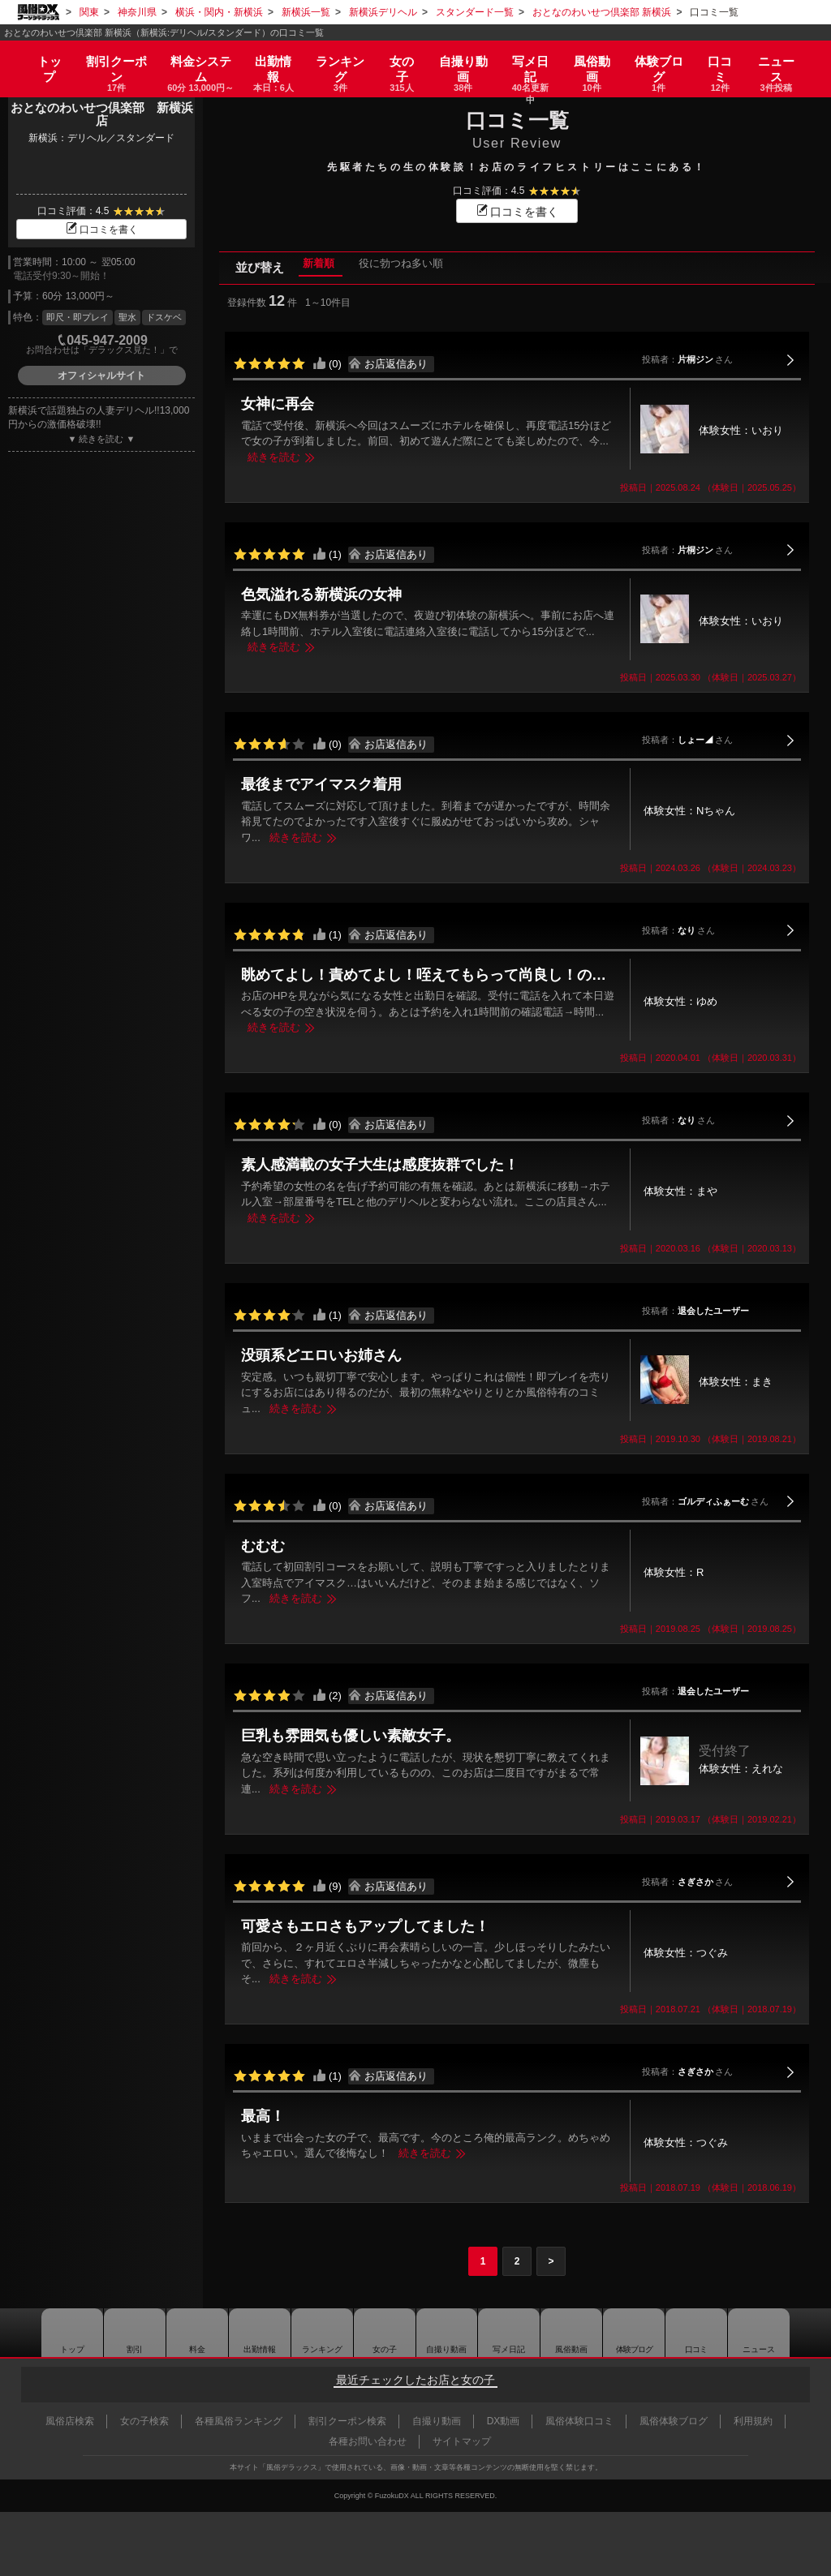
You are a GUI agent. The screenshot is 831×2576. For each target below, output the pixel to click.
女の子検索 (144, 2421)
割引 (110, 58)
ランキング (337, 58)
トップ (42, 53)
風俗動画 (596, 58)
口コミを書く (101, 229)
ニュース (783, 58)
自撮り (462, 58)
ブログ (663, 58)
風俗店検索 (69, 2421)
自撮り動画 (446, 2332)
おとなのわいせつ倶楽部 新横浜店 (102, 114)
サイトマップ (462, 2441)
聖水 (127, 317)
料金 (195, 58)
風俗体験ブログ (673, 2421)
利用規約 (753, 2421)
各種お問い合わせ (368, 2441)
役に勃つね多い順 (389, 267)
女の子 (400, 58)
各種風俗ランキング (238, 2421)
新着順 (306, 267)
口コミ (726, 58)
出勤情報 (255, 2332)
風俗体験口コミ (579, 2421)
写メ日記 (509, 2332)
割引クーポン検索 (347, 2421)
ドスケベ (164, 317)
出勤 (270, 58)
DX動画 (503, 2421)
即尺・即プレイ (77, 317)
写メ (532, 58)
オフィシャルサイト (101, 375)
